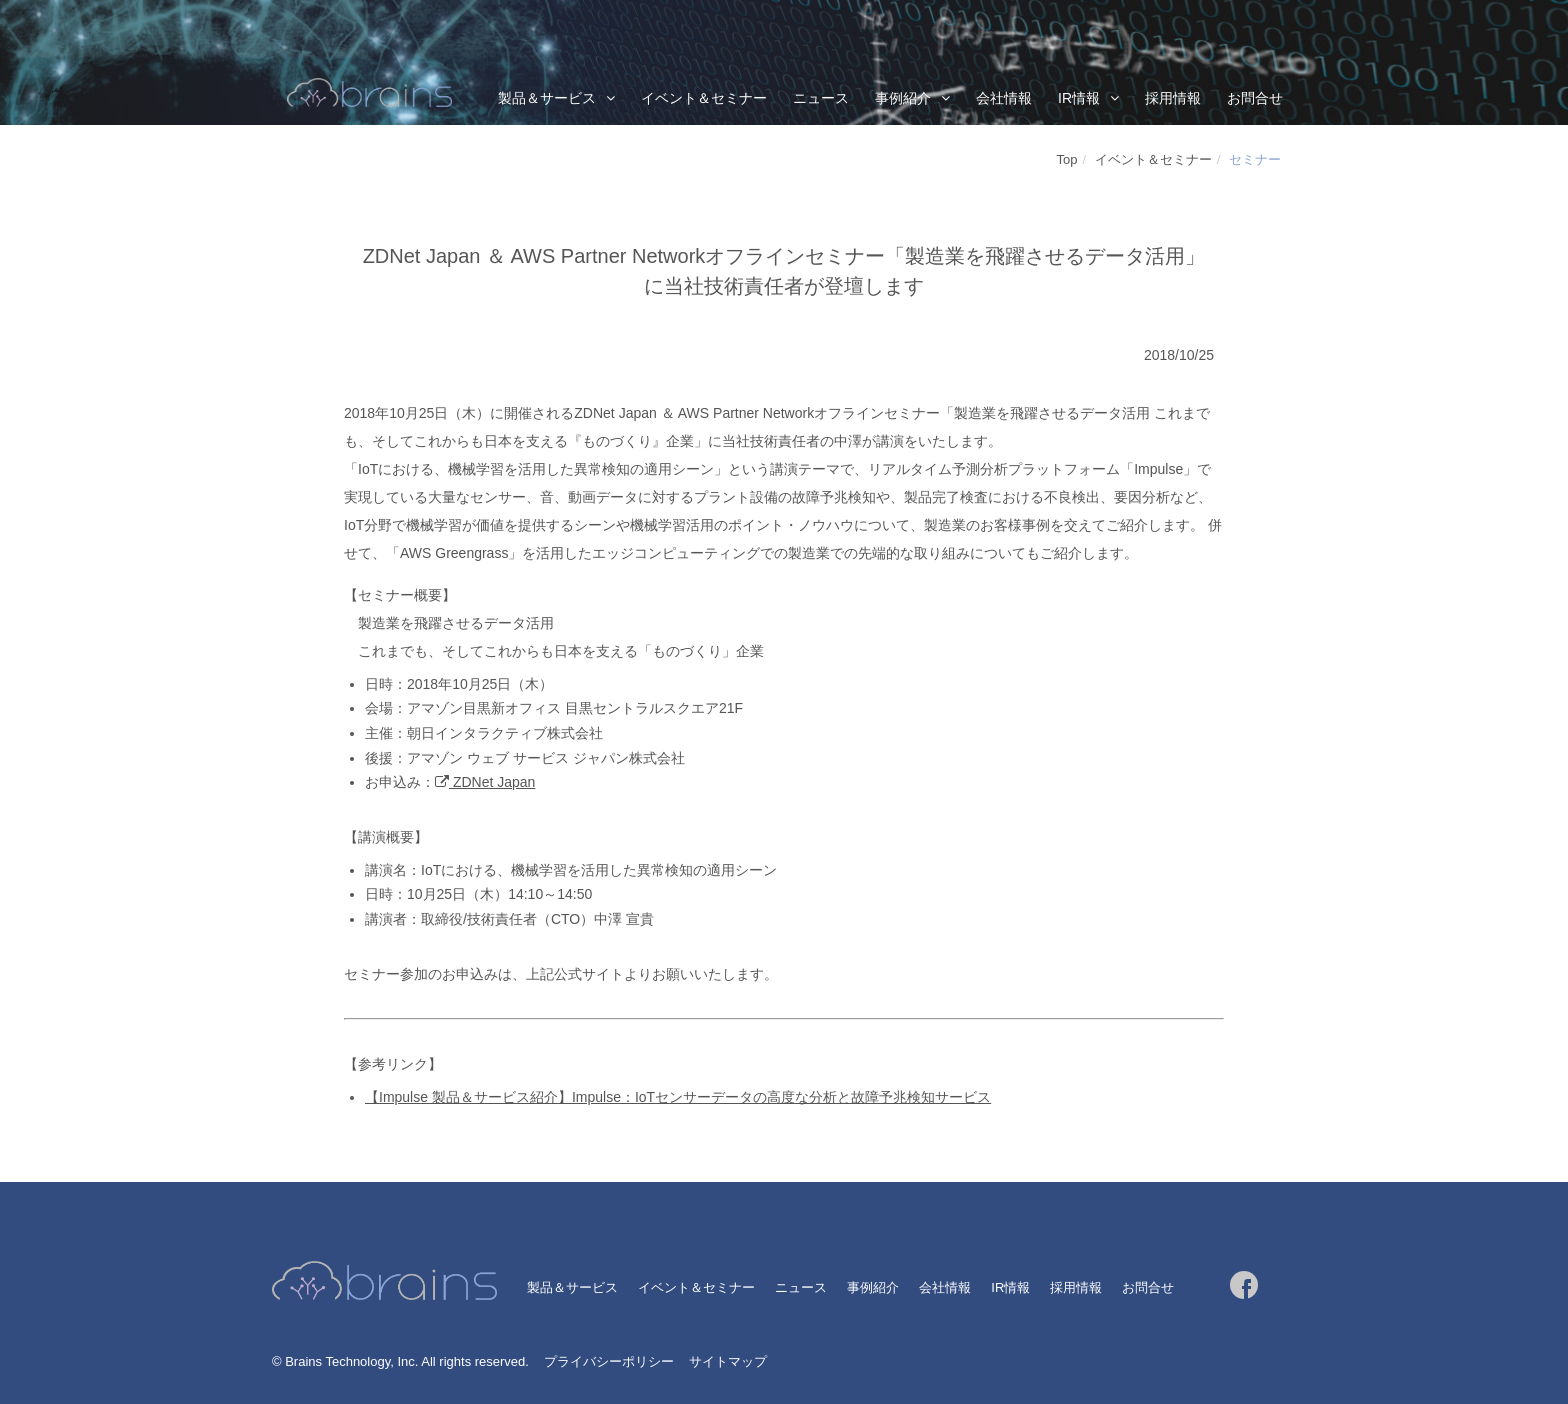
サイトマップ (728, 1361)
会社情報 (1004, 98)
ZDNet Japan (492, 782)
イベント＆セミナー (704, 98)
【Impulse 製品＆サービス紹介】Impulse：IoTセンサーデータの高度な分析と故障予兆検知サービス (678, 1097)
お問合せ (1255, 98)
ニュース (821, 98)
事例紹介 (903, 98)
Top (1067, 159)
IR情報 (1079, 98)
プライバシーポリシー (609, 1361)
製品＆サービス (547, 98)
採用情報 (1173, 98)
